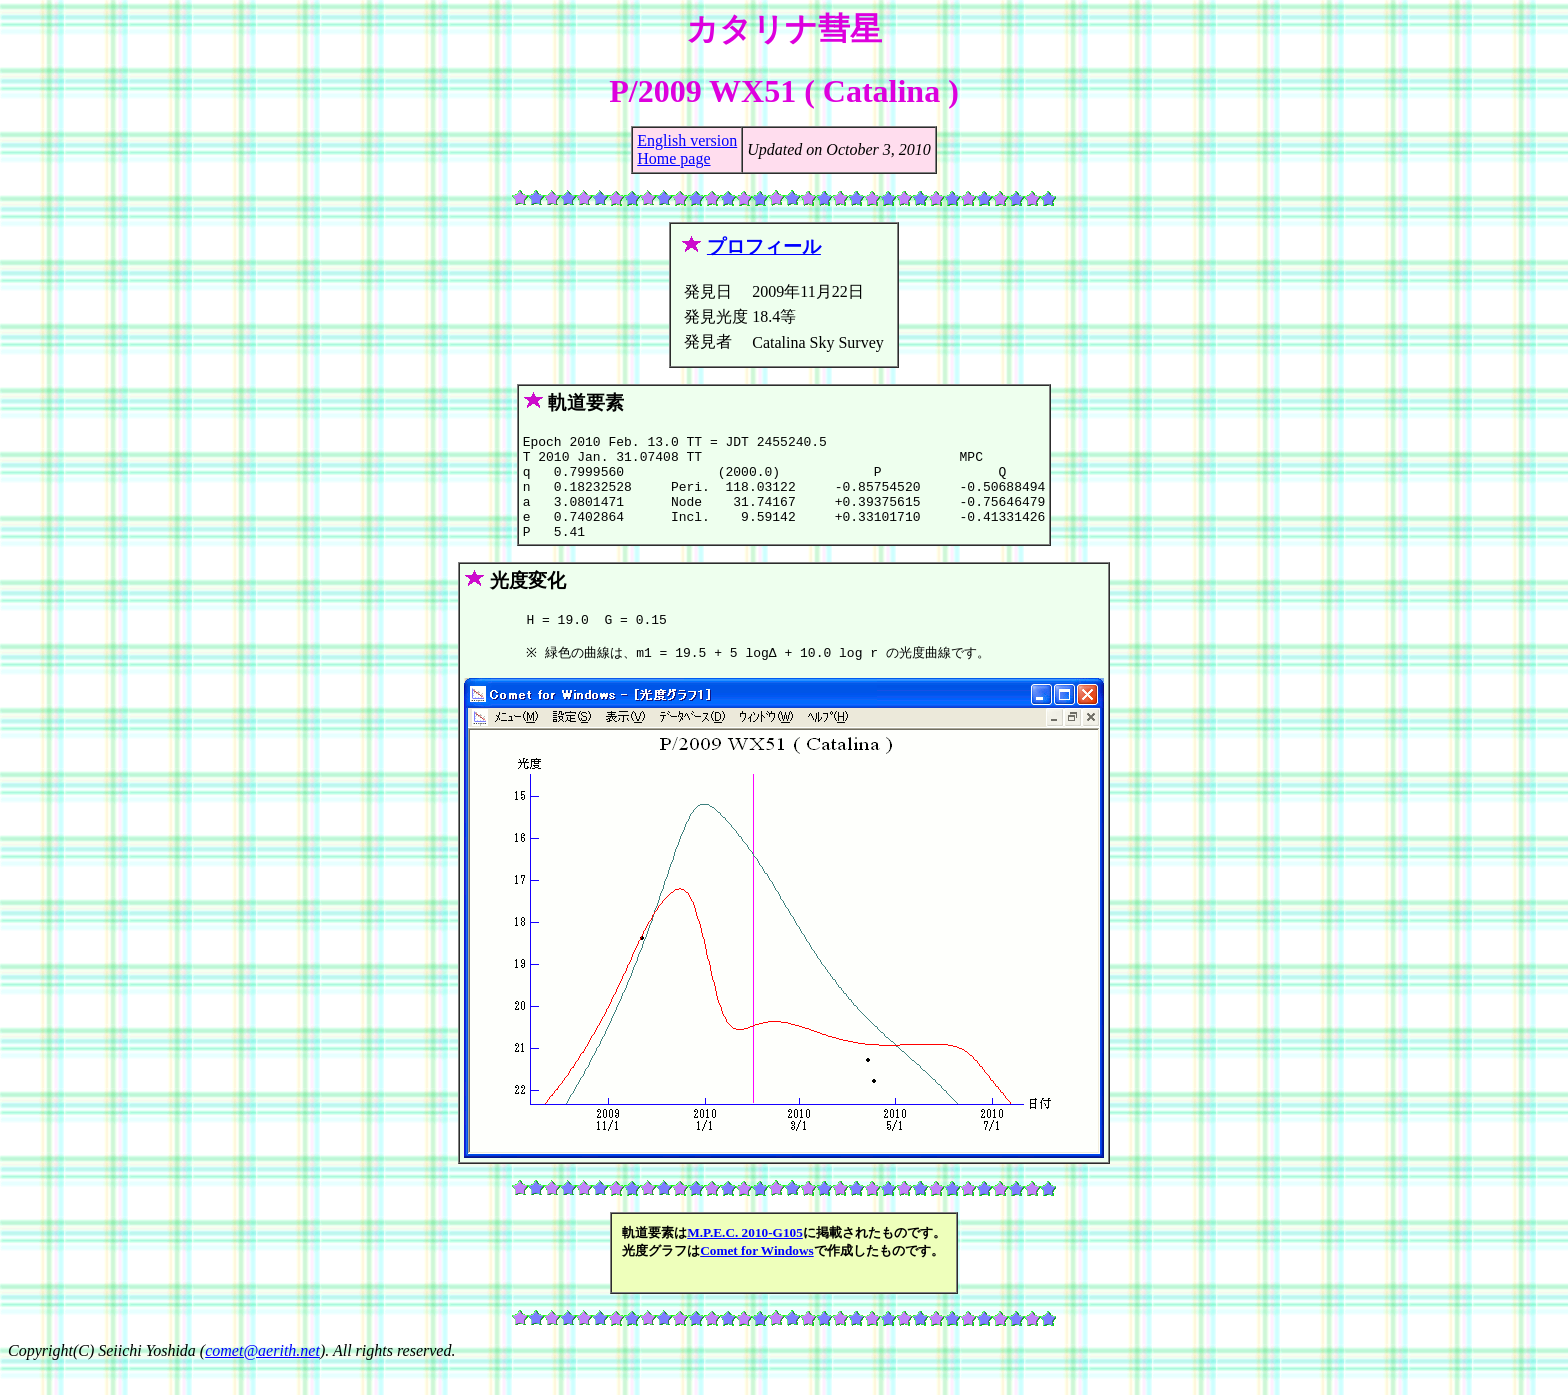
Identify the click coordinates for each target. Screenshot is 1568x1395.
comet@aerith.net (262, 1377)
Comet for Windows (757, 1277)
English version (687, 140)
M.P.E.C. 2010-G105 (745, 1259)
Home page (673, 158)
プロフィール (764, 246)
